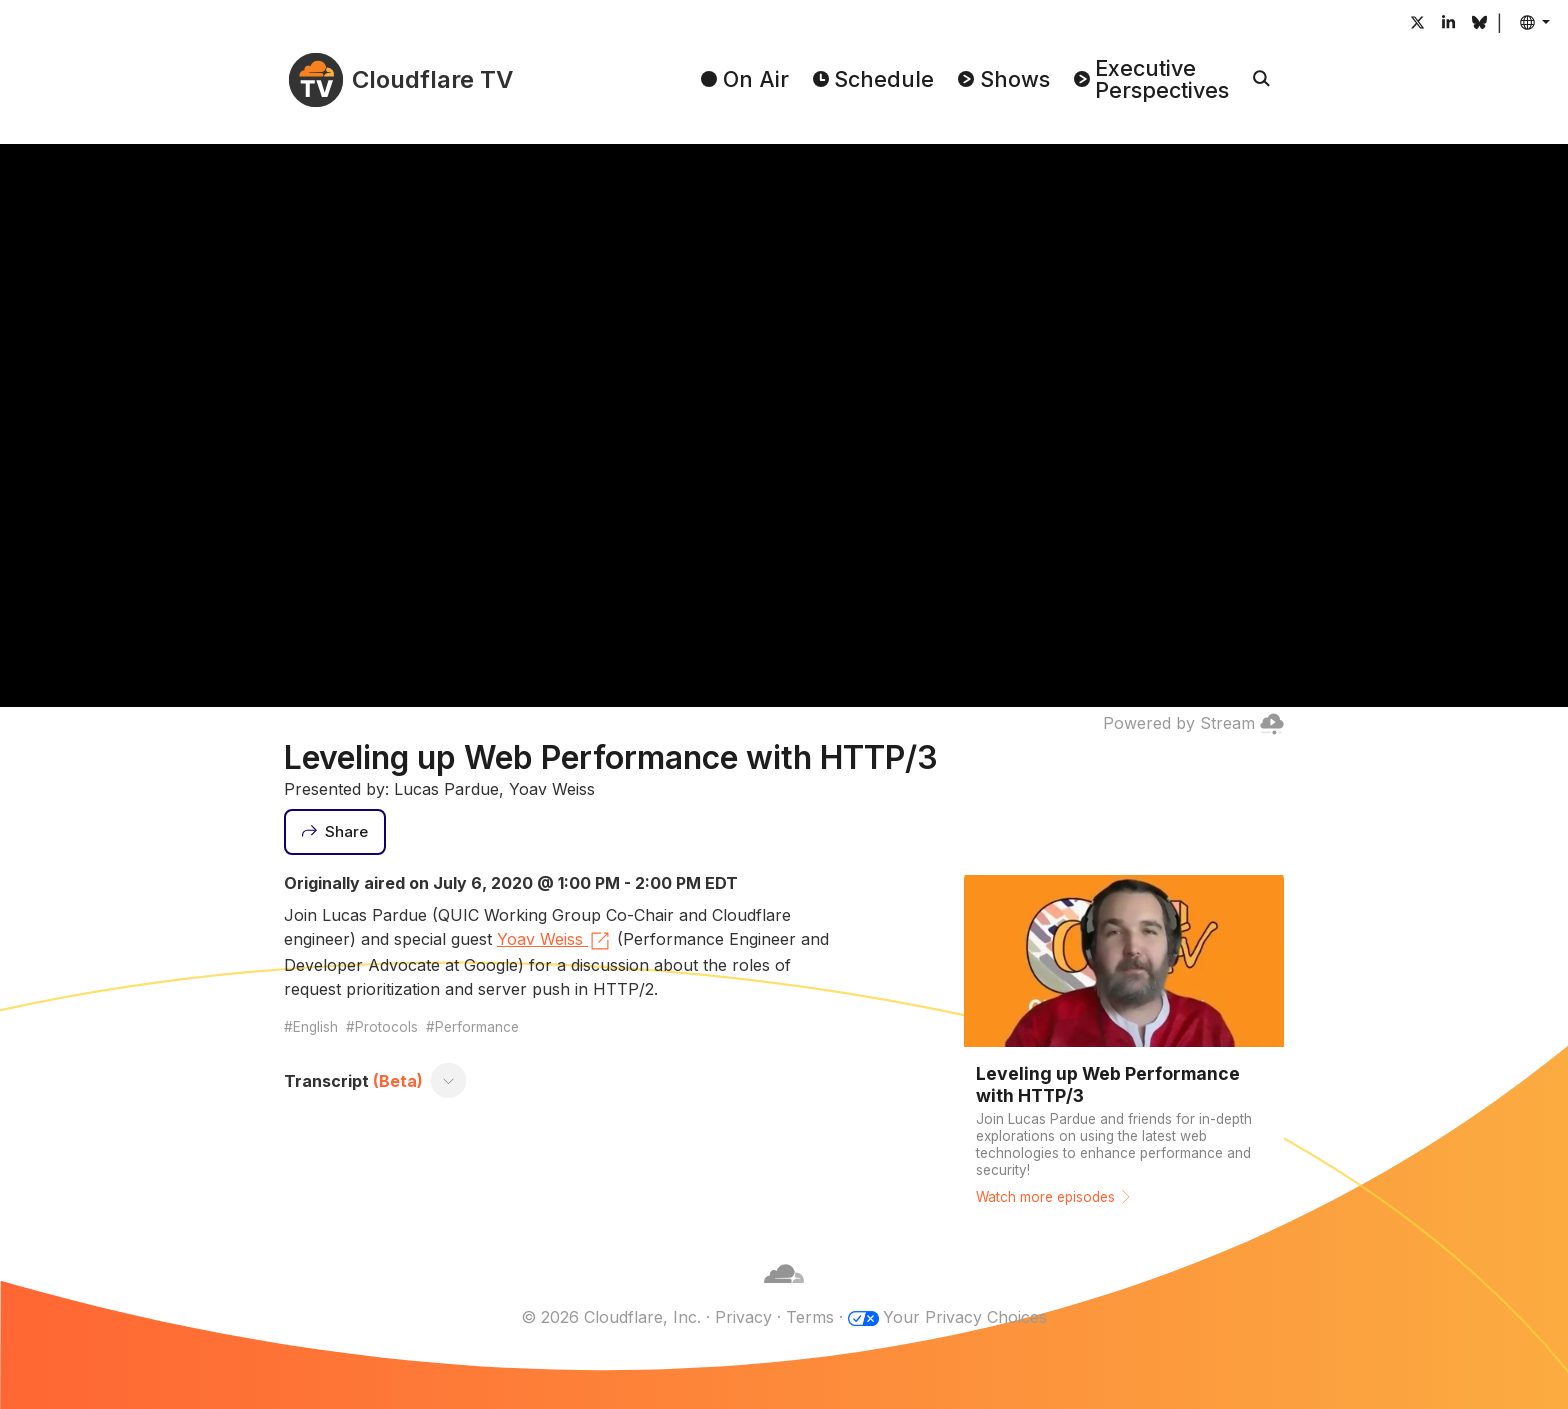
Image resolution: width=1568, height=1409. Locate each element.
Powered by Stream (1193, 723)
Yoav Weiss (554, 941)
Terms (810, 1317)
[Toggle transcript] (449, 1081)
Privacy (743, 1317)
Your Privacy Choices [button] (965, 1317)
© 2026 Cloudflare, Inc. (611, 1317)
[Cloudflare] (784, 1293)
